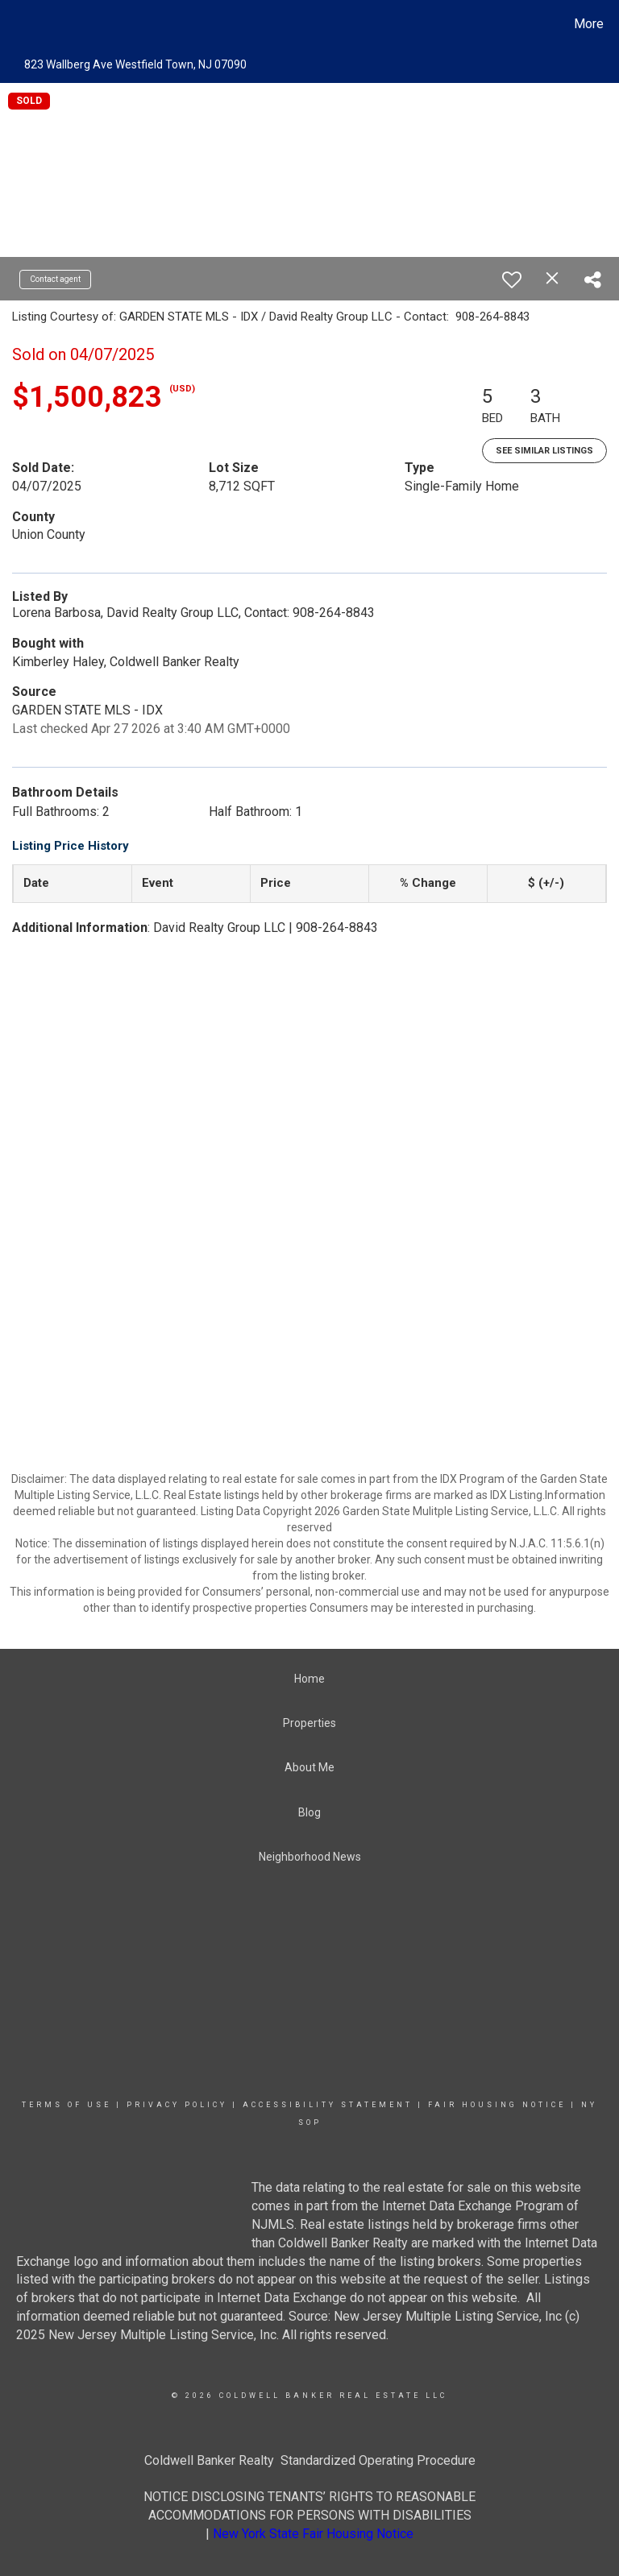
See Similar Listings (544, 450)
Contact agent (55, 279)
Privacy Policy (177, 2105)
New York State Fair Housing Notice (313, 2533)
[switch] (512, 279)
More (589, 23)
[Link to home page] (15, 24)
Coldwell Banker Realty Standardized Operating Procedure (310, 2460)
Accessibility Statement (328, 2105)
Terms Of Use (66, 2105)
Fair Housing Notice (497, 2105)
